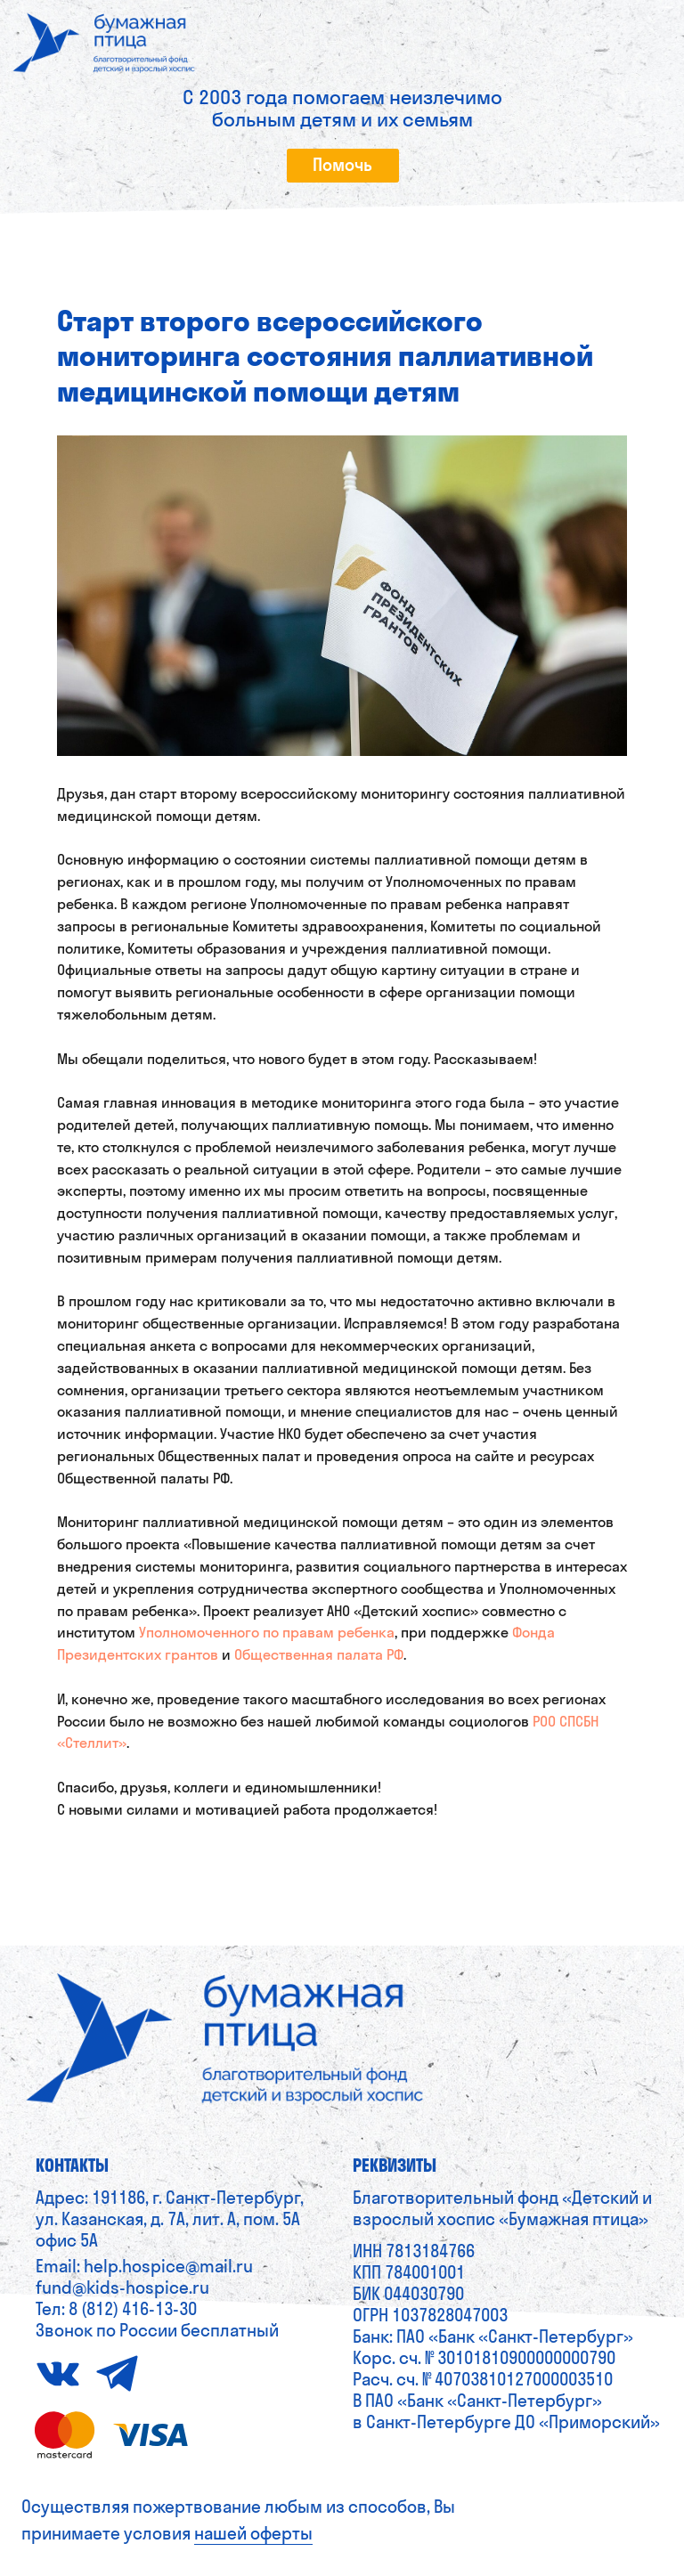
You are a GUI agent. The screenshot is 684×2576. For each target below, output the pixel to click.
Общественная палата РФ (318, 1654)
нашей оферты (253, 2533)
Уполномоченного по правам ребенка (267, 1632)
